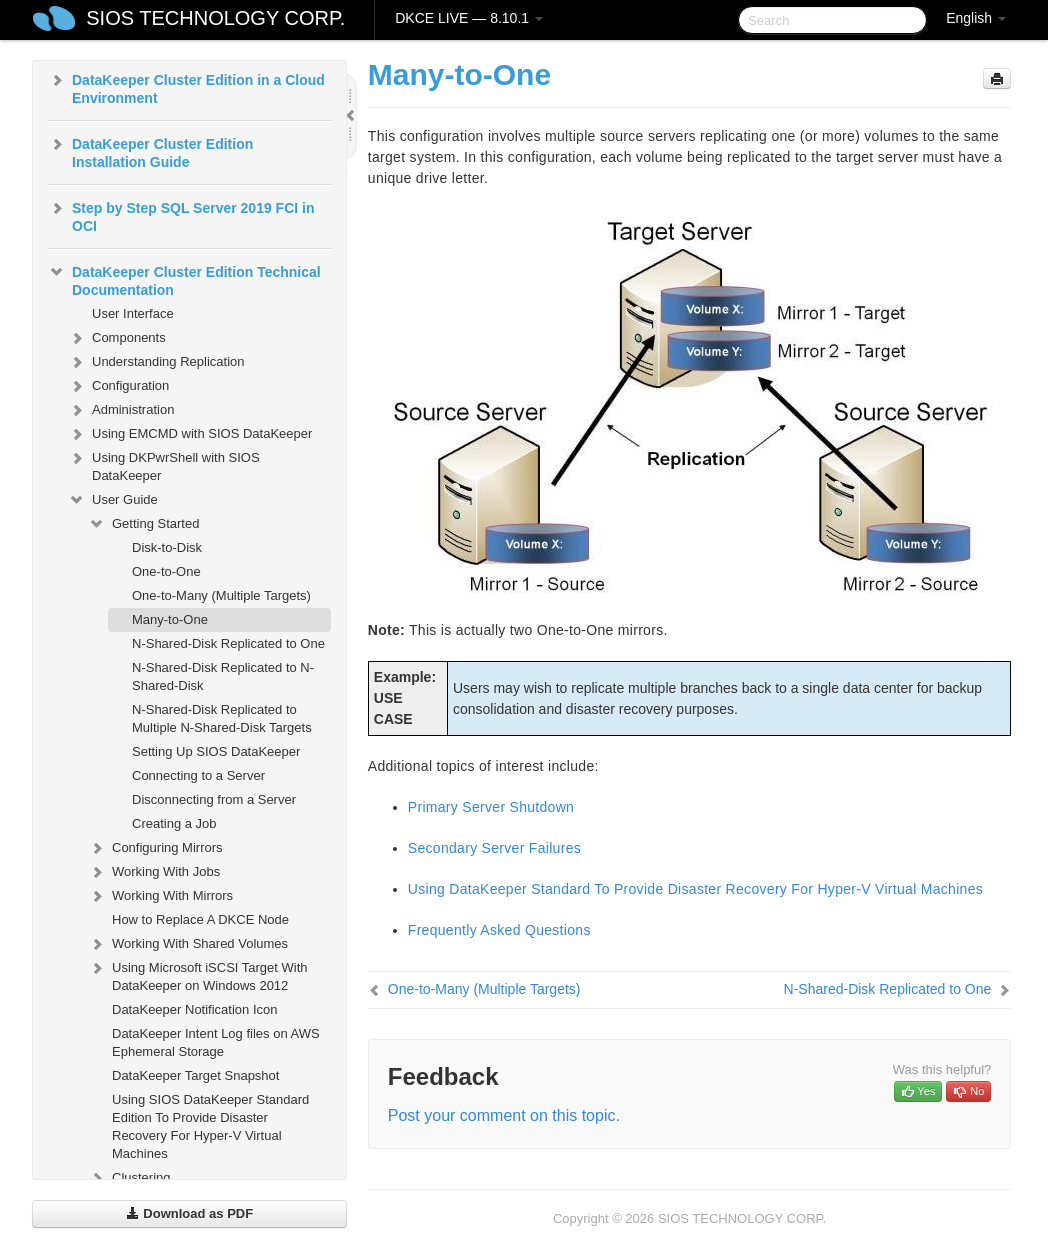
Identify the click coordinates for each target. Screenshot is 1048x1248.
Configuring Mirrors (155, 848)
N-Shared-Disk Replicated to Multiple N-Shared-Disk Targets (222, 718)
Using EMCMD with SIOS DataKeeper (190, 434)
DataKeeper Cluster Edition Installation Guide (150, 151)
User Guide (113, 500)
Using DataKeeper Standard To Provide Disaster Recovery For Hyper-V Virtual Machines (695, 889)
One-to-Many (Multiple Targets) (221, 595)
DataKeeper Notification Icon (194, 1009)
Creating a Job (174, 823)
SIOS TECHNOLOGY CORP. (215, 18)
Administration (121, 410)
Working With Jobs (154, 872)
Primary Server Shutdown (491, 807)
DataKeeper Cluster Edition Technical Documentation (184, 279)
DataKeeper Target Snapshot (195, 1075)
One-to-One (166, 571)
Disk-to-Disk (167, 547)
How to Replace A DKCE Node (200, 919)
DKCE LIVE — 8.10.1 (469, 18)
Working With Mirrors (160, 896)
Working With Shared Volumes (188, 944)
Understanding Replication (156, 362)
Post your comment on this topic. (504, 1115)
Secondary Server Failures (494, 848)
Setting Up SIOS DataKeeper (216, 751)
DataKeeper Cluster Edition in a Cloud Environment (186, 87)
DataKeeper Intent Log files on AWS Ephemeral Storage (216, 1042)
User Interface (133, 313)
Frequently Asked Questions (499, 930)
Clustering (129, 1178)
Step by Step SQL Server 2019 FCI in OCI (181, 215)
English (976, 18)
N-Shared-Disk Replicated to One (228, 643)
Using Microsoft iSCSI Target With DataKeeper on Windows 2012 (198, 974)
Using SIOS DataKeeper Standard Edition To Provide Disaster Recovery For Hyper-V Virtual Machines (210, 1126)
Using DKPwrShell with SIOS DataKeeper (164, 464)
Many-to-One (170, 619)
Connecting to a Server (198, 775)
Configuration (118, 386)
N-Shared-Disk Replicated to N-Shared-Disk (223, 676)
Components (117, 338)
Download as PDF (189, 1213)
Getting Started (143, 524)
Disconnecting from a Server (214, 799)
